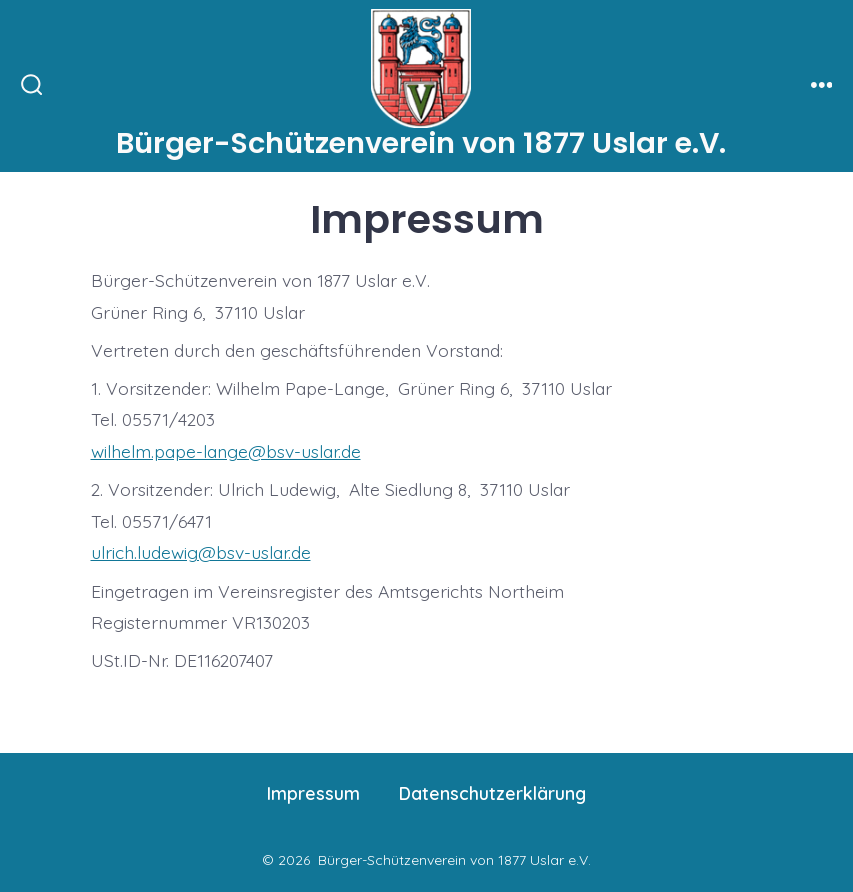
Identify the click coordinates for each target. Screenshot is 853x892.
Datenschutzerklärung (492, 793)
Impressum (313, 793)
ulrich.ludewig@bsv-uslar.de (201, 552)
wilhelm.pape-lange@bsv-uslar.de (226, 451)
